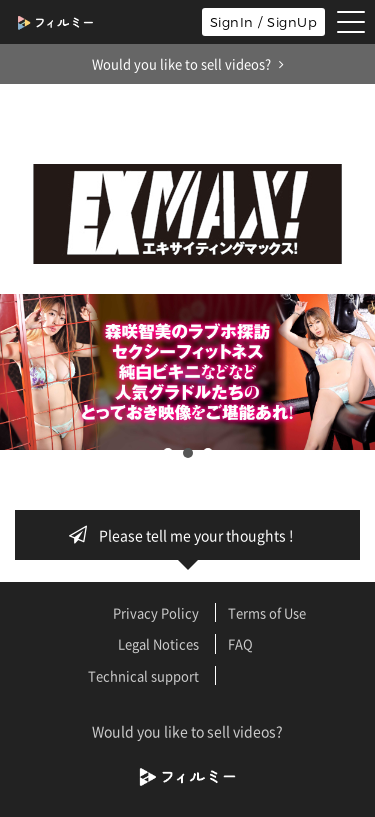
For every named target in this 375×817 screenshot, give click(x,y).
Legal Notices (158, 643)
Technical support (143, 675)
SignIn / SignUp (264, 22)
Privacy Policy (156, 612)
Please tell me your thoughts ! (187, 535)
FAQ (240, 643)
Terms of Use (267, 612)
